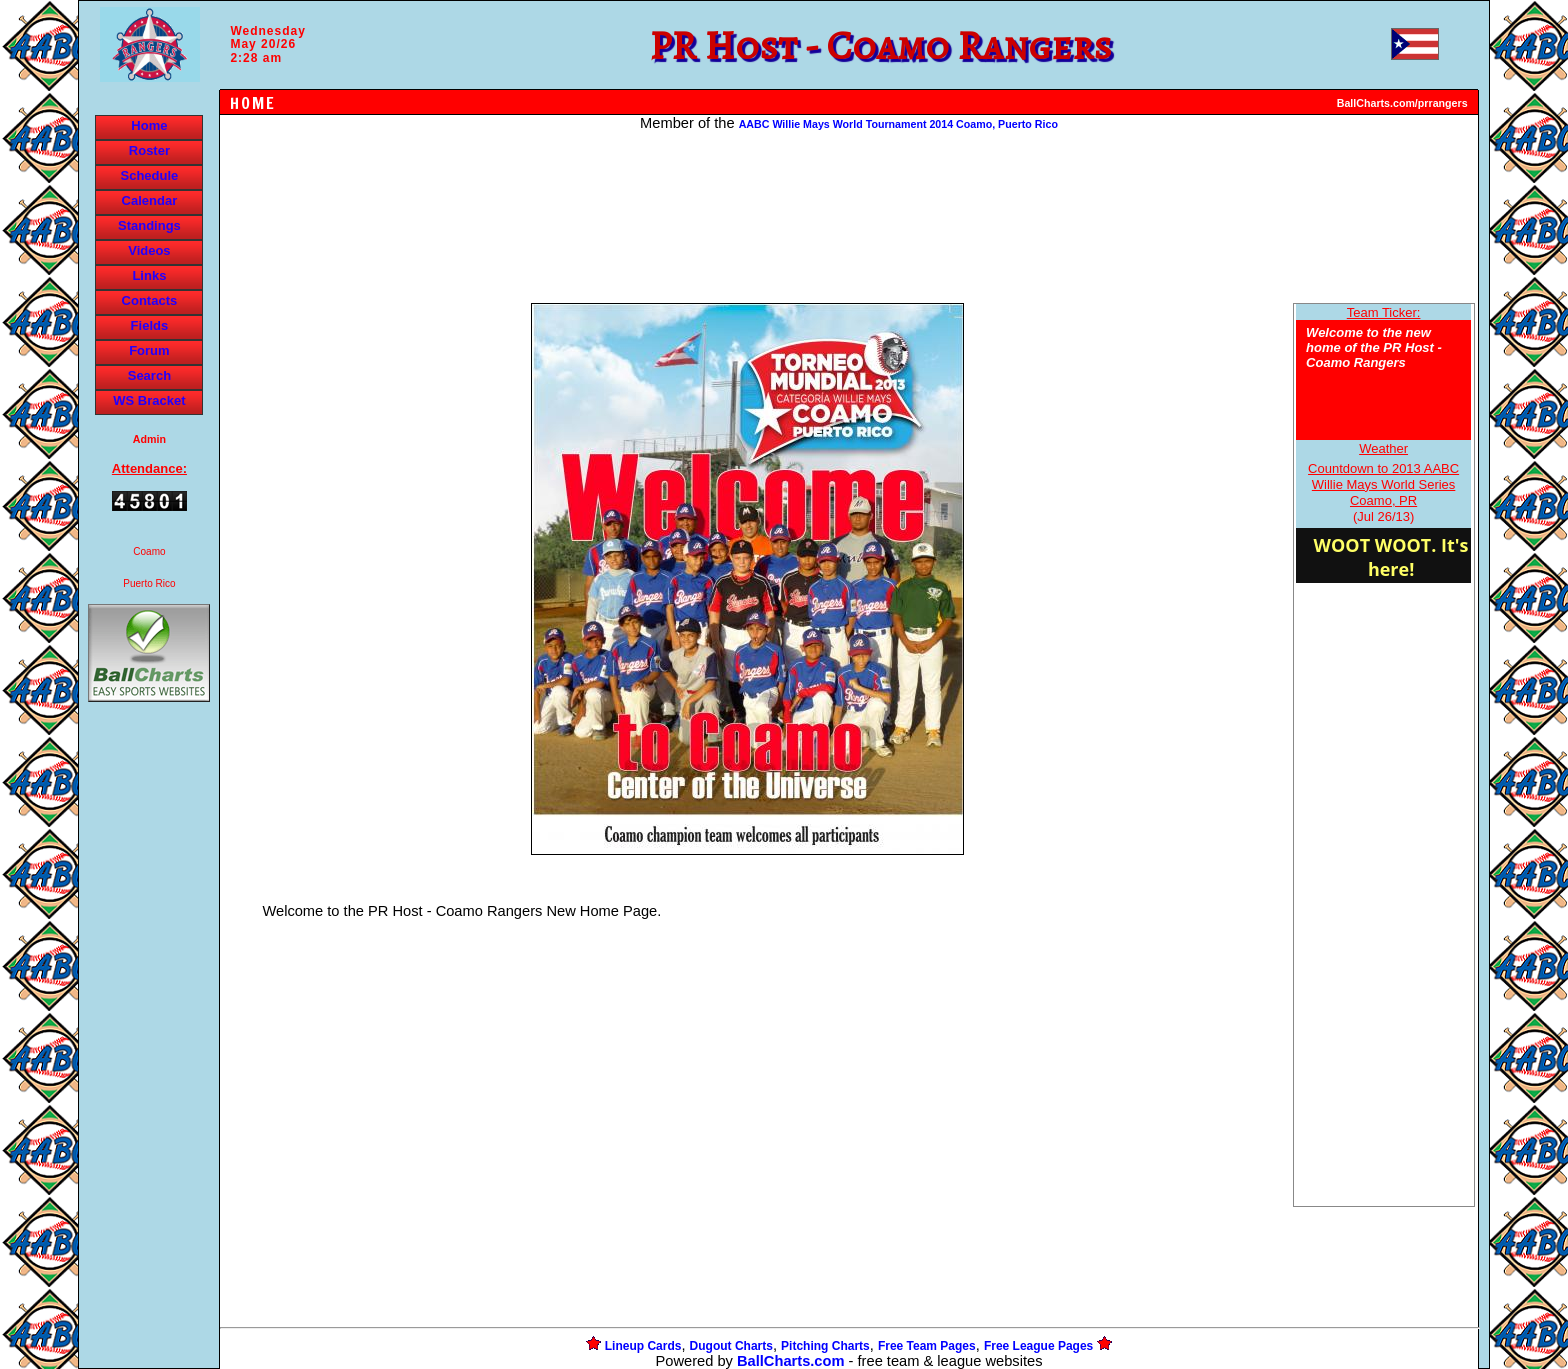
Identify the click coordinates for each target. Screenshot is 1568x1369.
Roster (149, 150)
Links (149, 275)
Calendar (150, 200)
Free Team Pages (927, 1346)
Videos (149, 250)
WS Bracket (149, 400)
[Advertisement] (149, 1051)
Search (149, 375)
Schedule (150, 175)
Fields (150, 325)
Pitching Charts (825, 1346)
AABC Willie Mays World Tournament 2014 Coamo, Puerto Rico (898, 124)
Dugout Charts (731, 1346)
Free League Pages (1038, 1346)
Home (149, 125)
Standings (149, 225)
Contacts (150, 300)
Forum (149, 350)
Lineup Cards (643, 1346)
